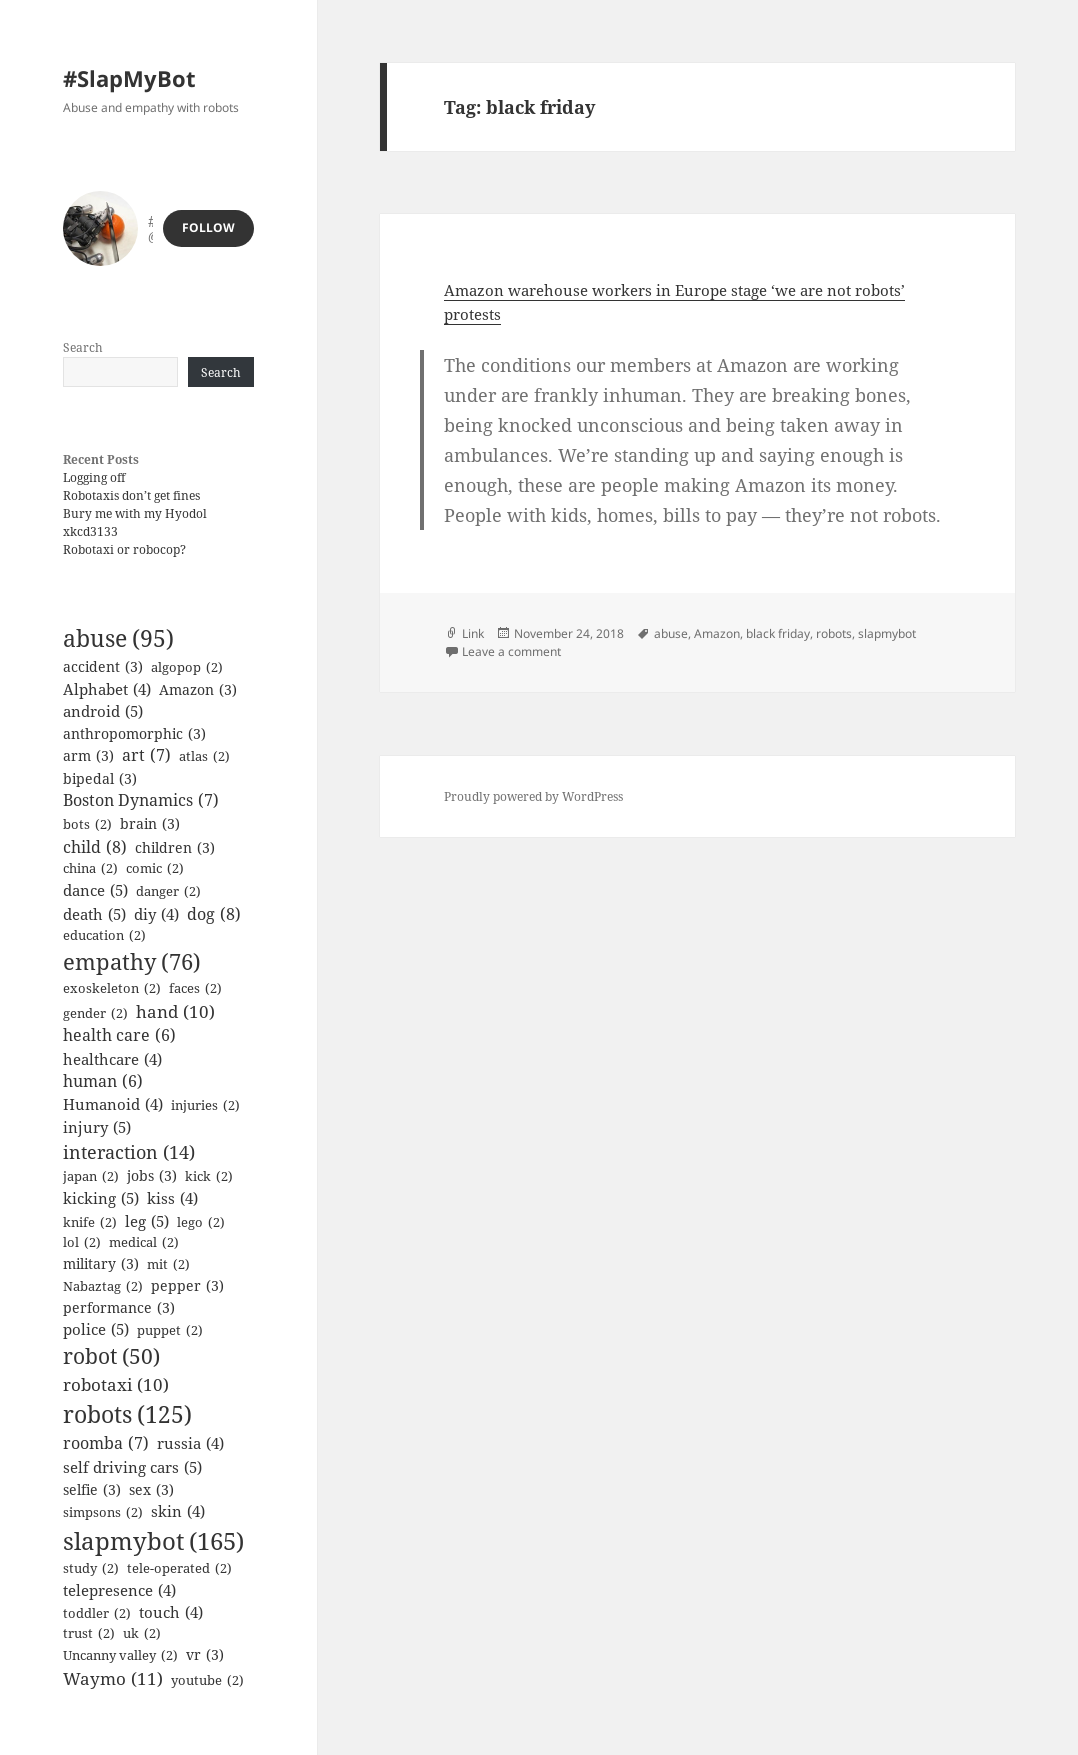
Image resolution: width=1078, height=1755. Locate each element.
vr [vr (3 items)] (205, 1654)
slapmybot (887, 633)
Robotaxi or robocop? (124, 549)
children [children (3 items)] (175, 847)
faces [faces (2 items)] (195, 989)
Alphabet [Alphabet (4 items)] (107, 689)
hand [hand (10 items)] (175, 1011)
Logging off (94, 477)
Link (473, 633)
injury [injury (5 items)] (97, 1127)
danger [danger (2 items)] (168, 892)
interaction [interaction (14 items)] (129, 1152)
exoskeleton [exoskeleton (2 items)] (112, 989)
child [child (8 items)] (95, 847)
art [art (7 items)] (146, 756)
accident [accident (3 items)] (103, 666)
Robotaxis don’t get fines (131, 495)
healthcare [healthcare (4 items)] (112, 1059)
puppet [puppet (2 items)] (170, 1331)
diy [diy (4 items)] (156, 914)
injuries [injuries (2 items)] (205, 1106)
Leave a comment (511, 651)
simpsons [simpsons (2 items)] (103, 1513)
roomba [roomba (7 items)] (106, 1444)
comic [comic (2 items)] (155, 869)
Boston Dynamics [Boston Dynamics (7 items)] (141, 801)
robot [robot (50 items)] (111, 1356)
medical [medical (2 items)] (144, 1243)
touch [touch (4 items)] (171, 1612)
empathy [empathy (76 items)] (132, 962)
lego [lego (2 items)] (201, 1223)
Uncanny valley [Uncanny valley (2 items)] (120, 1656)
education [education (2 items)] (104, 936)
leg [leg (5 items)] (147, 1221)
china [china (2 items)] (90, 869)
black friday (778, 633)
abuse (671, 633)
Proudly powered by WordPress (533, 796)
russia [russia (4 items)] (190, 1443)
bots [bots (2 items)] (87, 825)
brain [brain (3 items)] (150, 823)
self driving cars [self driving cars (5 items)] (132, 1467)
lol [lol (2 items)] (82, 1243)
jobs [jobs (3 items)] (152, 1175)
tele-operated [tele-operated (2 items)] (179, 1569)
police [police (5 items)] (96, 1329)
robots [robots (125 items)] (127, 1414)
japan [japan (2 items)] (91, 1177)
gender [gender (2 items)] (95, 1014)
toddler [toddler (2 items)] (97, 1614)
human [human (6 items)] (103, 1081)
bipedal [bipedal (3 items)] (100, 778)
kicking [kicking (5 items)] (101, 1198)
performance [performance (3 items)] (119, 1307)
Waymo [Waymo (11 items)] (113, 1679)
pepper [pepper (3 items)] (187, 1285)
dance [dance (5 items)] (95, 890)
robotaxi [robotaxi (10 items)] (116, 1384)
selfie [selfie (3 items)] (92, 1489)
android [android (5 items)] (103, 711)
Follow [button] (208, 227)
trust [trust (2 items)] (89, 1634)
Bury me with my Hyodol (135, 513)
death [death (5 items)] (94, 914)
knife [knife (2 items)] (90, 1223)
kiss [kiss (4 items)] (172, 1198)
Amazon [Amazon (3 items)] (198, 689)
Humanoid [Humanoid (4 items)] (113, 1104)
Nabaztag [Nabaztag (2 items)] (103, 1287)
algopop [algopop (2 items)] (187, 668)
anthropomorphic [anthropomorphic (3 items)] (134, 733)
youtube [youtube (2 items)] (207, 1681)
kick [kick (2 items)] (209, 1177)
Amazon (717, 633)
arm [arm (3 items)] (88, 755)
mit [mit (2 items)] (168, 1265)
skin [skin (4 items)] (178, 1511)
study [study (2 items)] (91, 1569)
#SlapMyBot (129, 78)
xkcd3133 (90, 531)
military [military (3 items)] (101, 1263)
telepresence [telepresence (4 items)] (119, 1590)
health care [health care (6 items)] (119, 1035)
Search (83, 347)
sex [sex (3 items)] (151, 1489)
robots (834, 633)
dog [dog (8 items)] (214, 914)
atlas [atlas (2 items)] (204, 757)
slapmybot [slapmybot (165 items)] (153, 1541)
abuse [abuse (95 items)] (118, 639)
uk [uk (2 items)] (142, 1634)
